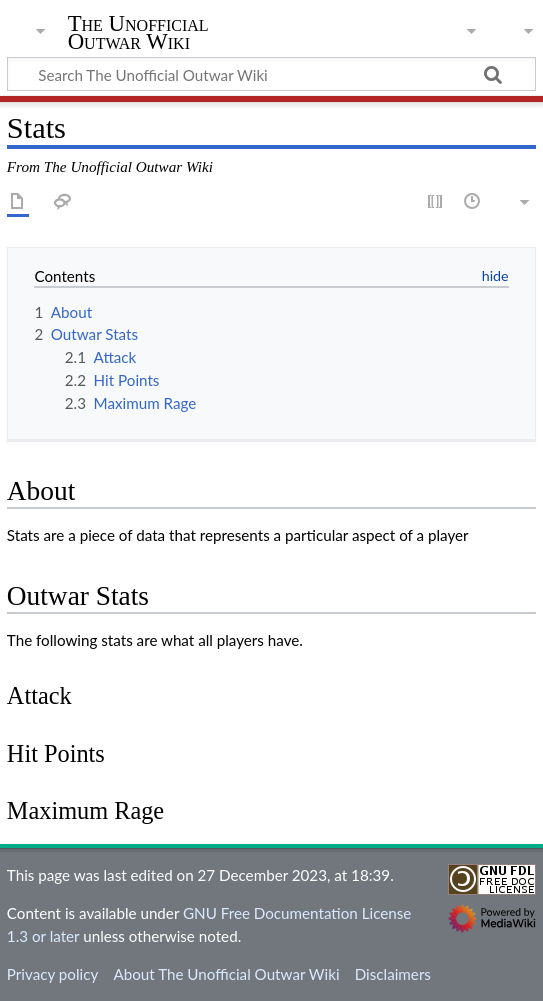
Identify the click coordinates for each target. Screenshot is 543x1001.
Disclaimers (393, 974)
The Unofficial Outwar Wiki (138, 34)
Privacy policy (52, 974)
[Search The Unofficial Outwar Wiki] (271, 74)
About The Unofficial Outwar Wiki (226, 974)
